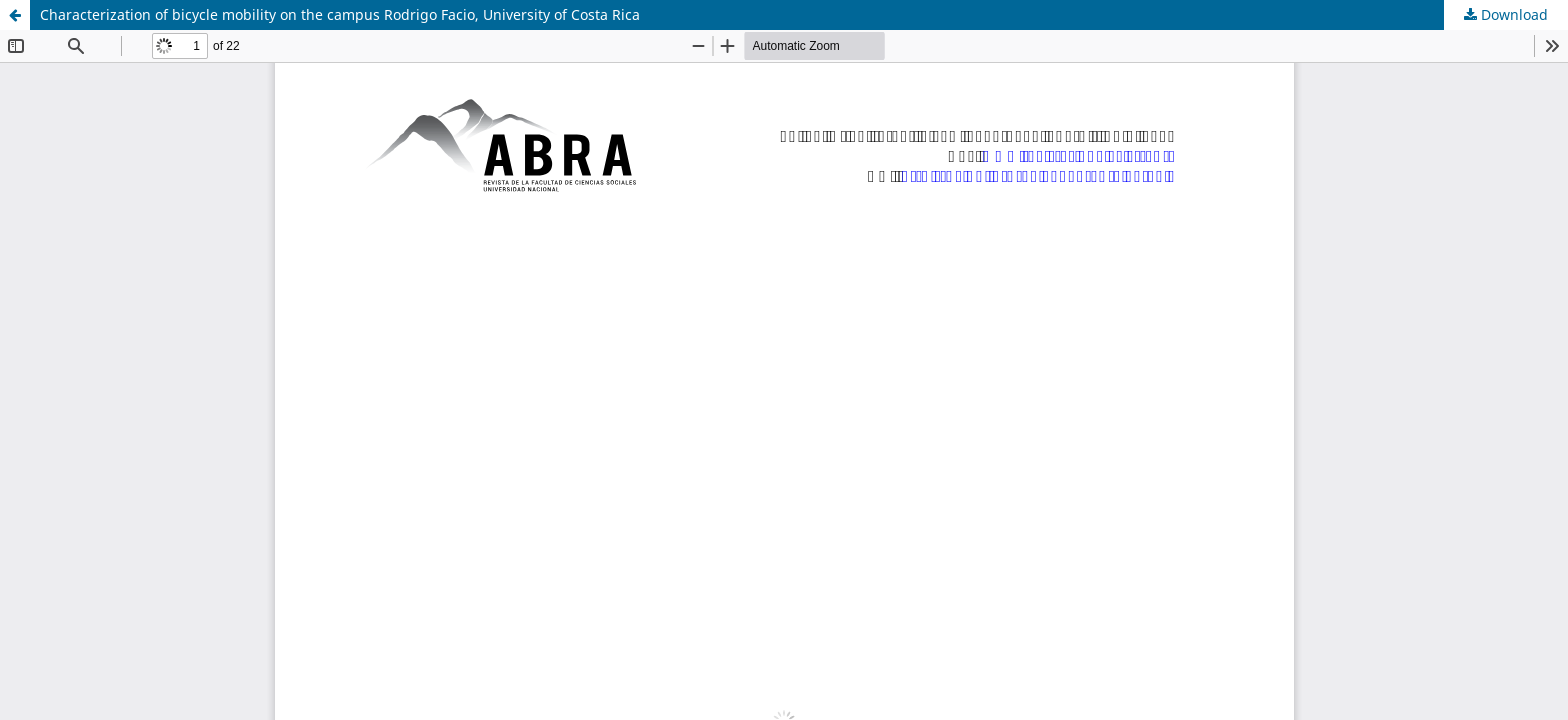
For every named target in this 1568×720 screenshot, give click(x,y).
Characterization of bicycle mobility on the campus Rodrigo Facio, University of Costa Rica (340, 14)
